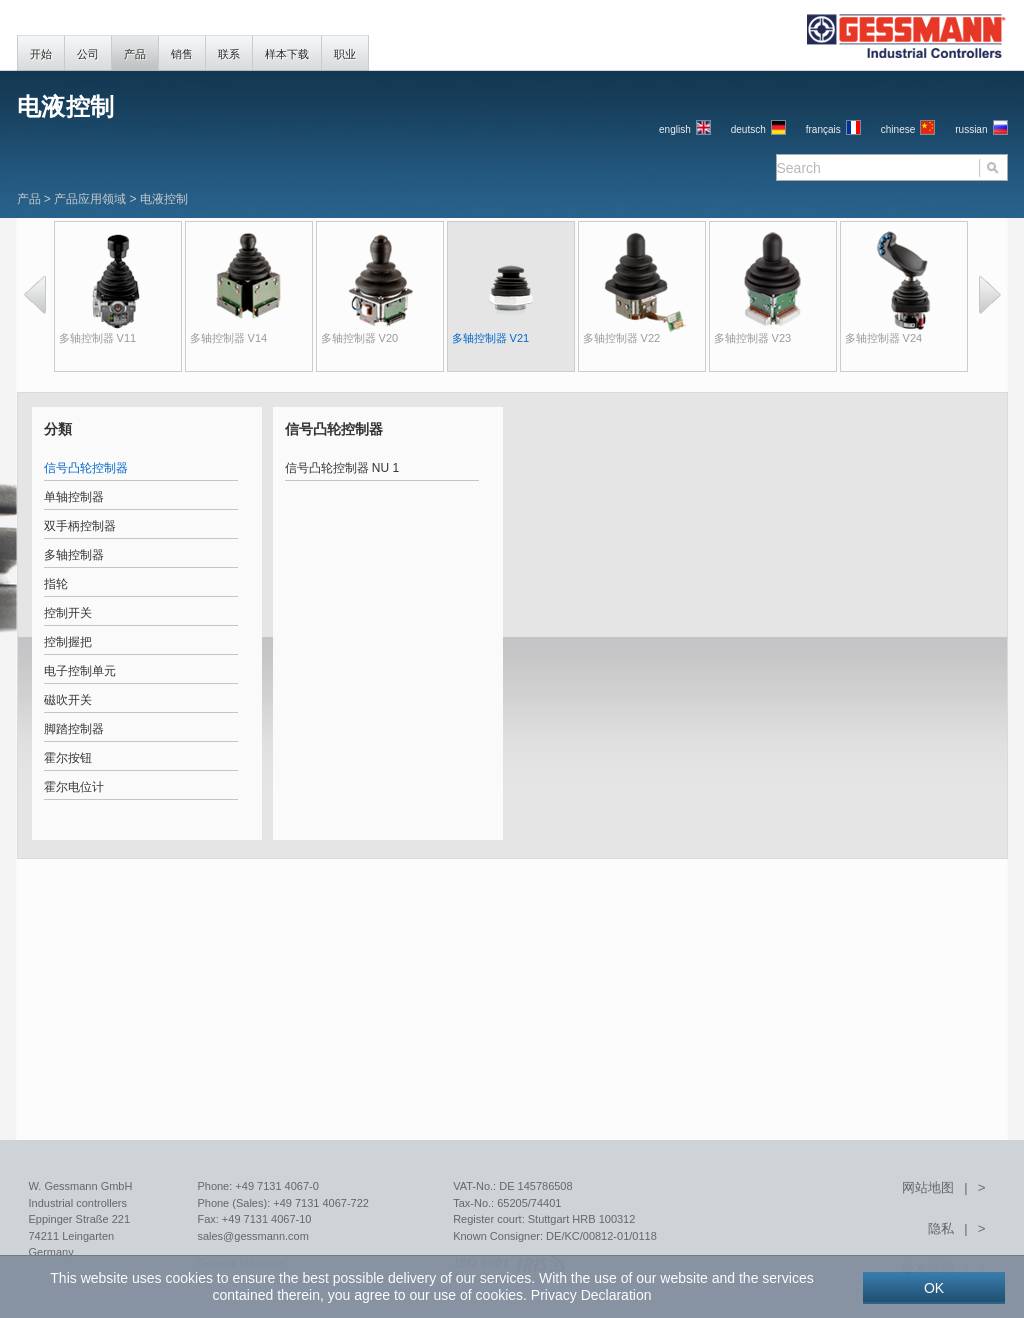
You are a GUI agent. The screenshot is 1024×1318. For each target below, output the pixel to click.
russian (971, 129)
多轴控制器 (74, 555)
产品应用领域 (90, 199)
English (675, 129)
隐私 (941, 1228)
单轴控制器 (74, 497)
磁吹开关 (68, 700)
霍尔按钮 (68, 758)
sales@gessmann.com (252, 1236)
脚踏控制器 (74, 729)
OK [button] (934, 1288)
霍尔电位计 (74, 787)
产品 (29, 199)
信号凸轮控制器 (86, 468)
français (823, 129)
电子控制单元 (80, 671)
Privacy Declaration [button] (591, 1295)
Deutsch (748, 129)
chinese (898, 129)
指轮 (56, 584)
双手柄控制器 (80, 526)
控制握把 (68, 642)
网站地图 (928, 1187)
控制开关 (68, 613)
